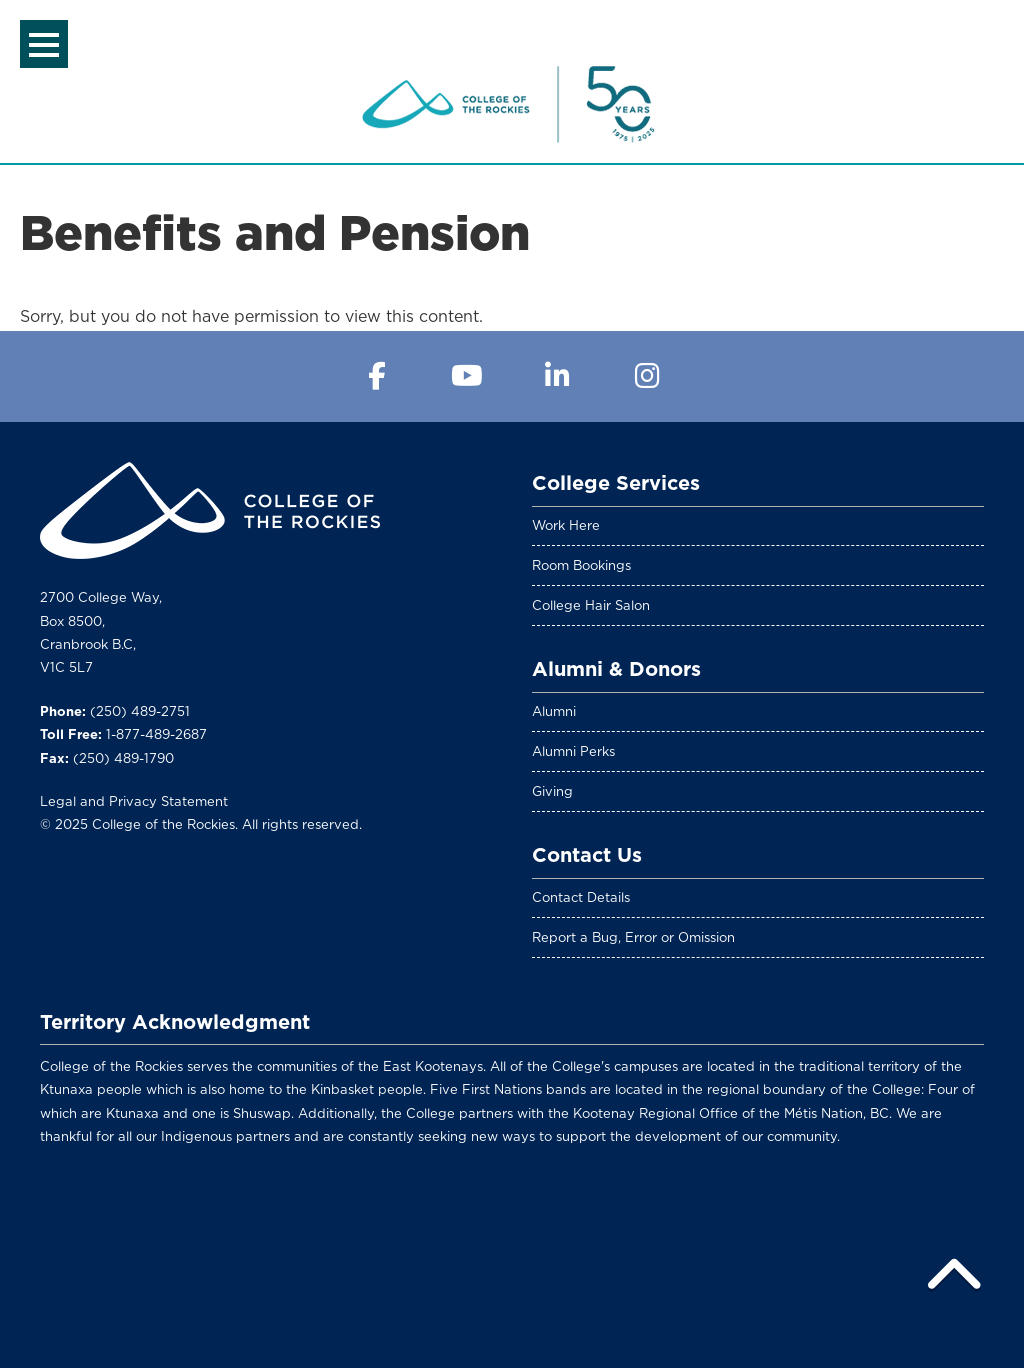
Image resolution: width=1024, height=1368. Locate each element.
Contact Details (581, 897)
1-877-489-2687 (156, 734)
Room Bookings (581, 565)
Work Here (566, 525)
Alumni (554, 711)
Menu (44, 45)
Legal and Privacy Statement (134, 801)
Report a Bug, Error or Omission (633, 937)
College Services (616, 483)
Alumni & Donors (616, 669)
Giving (552, 791)
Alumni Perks (573, 751)
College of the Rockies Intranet (512, 104)
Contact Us (587, 855)
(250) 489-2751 (140, 711)
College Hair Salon (591, 605)
